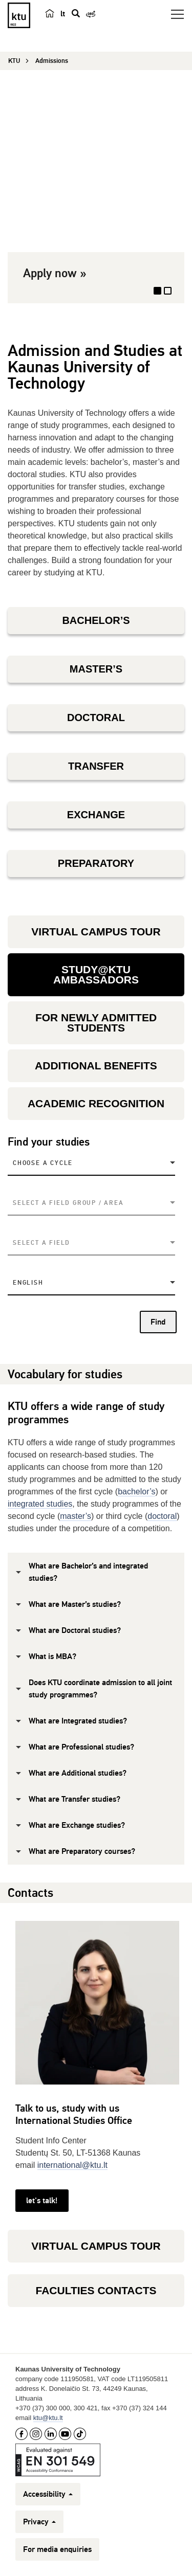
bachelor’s (136, 1491)
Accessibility (48, 2494)
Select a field (41, 1243)
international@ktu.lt (72, 2165)
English (28, 1283)
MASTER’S (96, 669)
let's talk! (41, 2201)
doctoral (162, 1516)
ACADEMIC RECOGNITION (96, 1103)
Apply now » (55, 273)
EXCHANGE (96, 814)
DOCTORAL (96, 717)
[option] (96, 194)
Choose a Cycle (43, 1163)
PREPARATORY (96, 863)
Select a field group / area (68, 1203)
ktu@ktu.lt (48, 2418)
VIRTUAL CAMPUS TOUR (95, 931)
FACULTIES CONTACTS (95, 2290)
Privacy (39, 2522)
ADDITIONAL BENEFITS (96, 1065)
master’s (75, 1516)
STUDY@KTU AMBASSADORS (96, 974)
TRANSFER (96, 766)
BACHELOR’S (96, 620)
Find (158, 1322)
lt (62, 14)
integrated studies (40, 1503)
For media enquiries (57, 2549)
